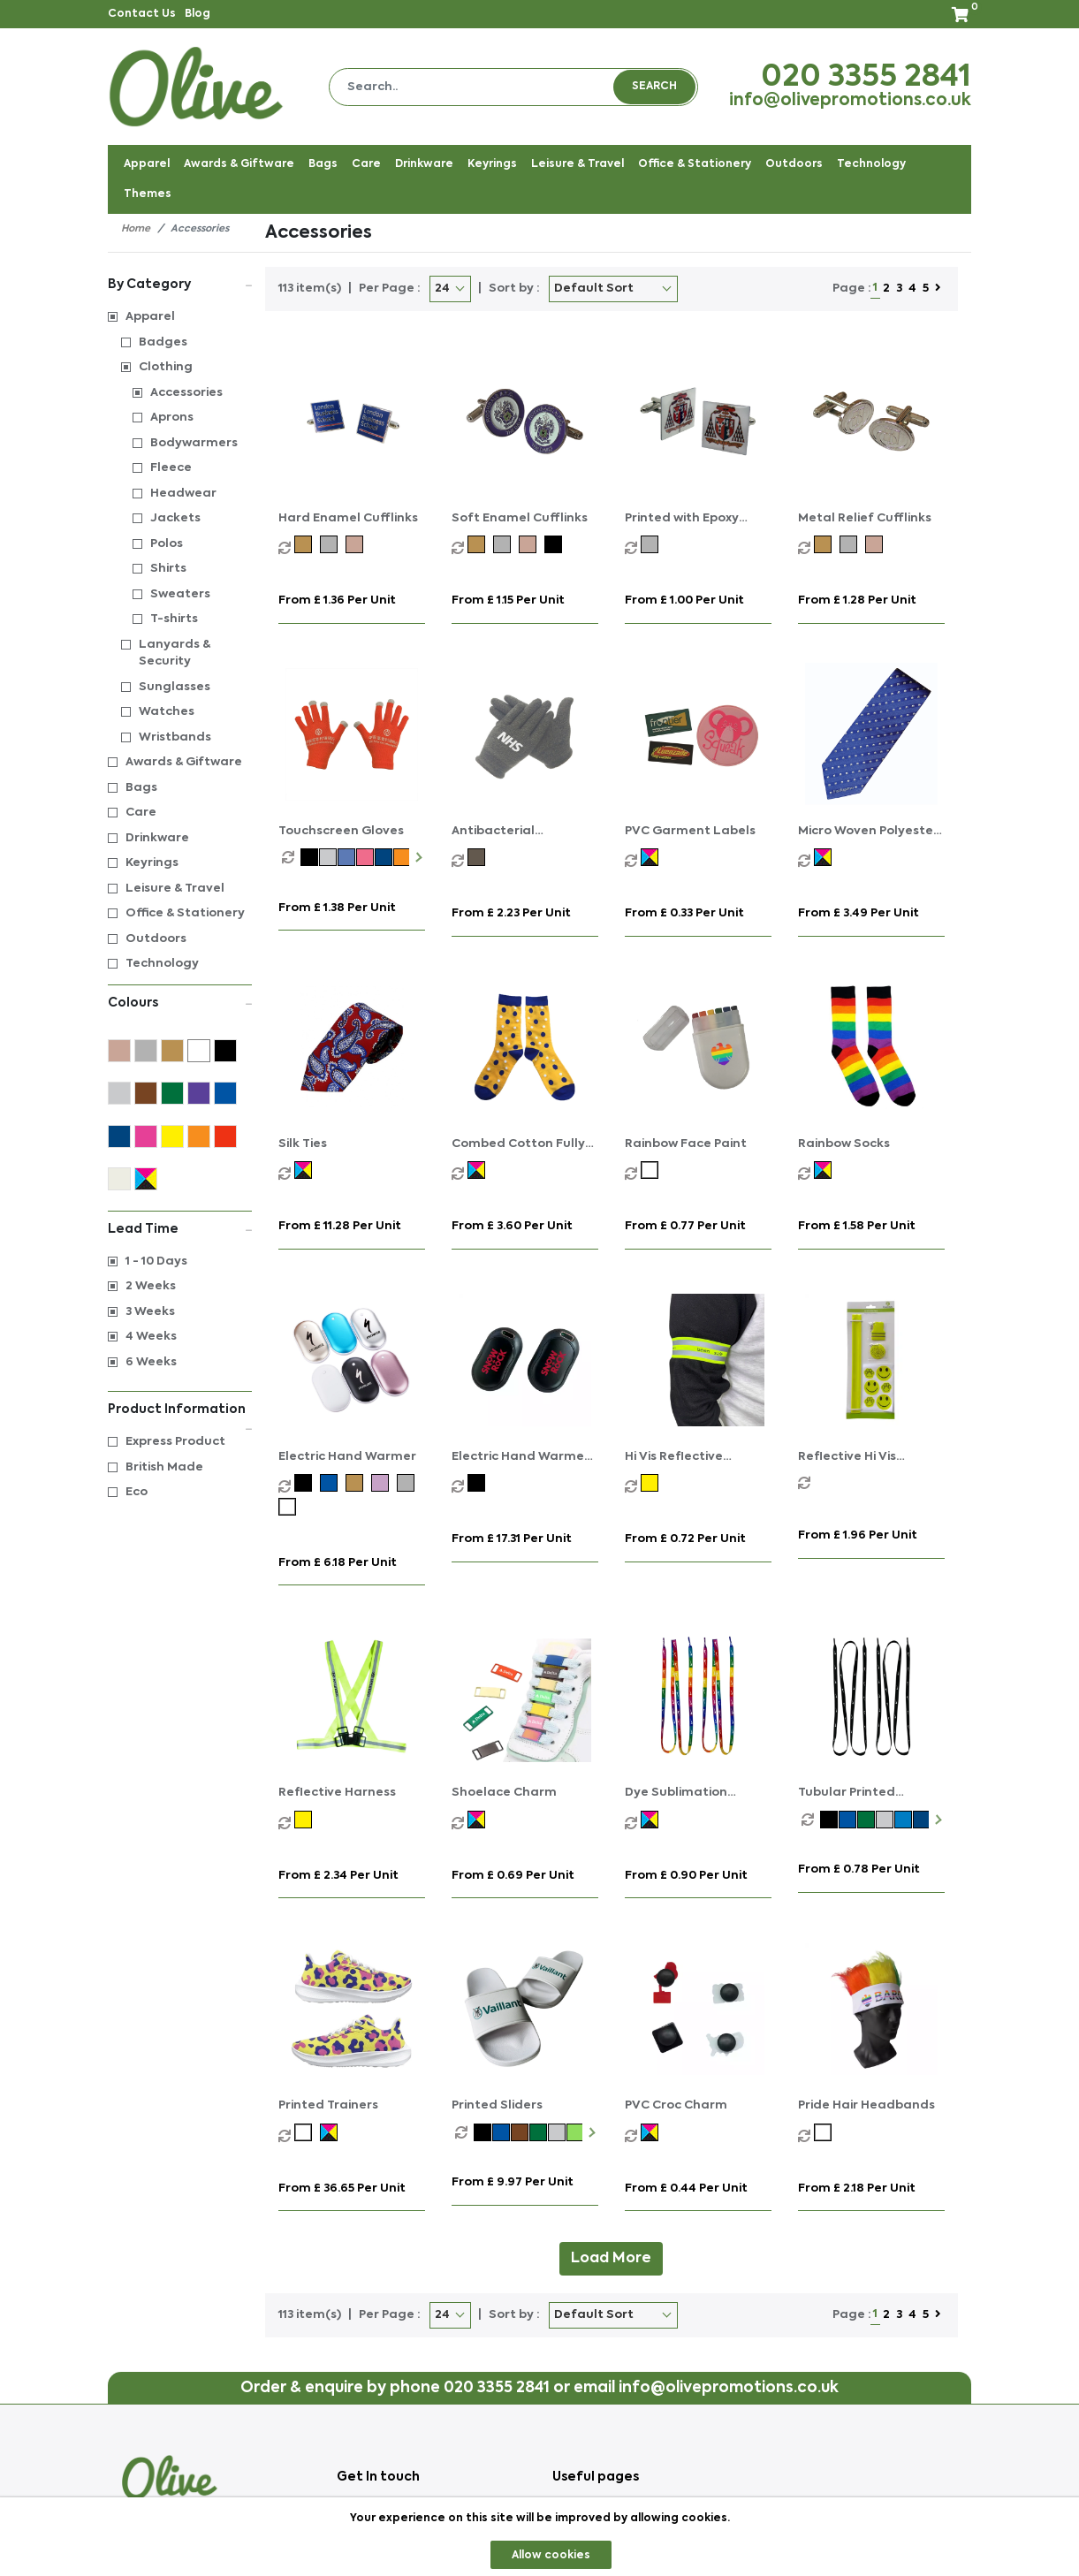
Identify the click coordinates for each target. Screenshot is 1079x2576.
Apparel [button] (147, 164)
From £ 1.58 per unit (857, 1226)
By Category (180, 283)
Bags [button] (323, 164)
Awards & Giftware (183, 762)
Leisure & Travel (174, 888)
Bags (141, 788)
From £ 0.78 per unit (859, 1869)
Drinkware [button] (424, 164)
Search (654, 86)
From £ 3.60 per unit (512, 1226)
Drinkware (157, 838)
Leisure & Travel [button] (577, 164)
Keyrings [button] (492, 164)
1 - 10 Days (156, 1261)
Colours (180, 1001)
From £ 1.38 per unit (337, 908)
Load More (611, 2259)
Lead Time (180, 1227)
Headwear (183, 493)
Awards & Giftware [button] (239, 164)
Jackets (175, 518)
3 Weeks (150, 1312)
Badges (163, 342)
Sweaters (180, 594)
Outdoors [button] (794, 164)
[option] (291, 857)
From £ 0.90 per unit (686, 1875)
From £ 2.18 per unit (857, 2188)
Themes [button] (147, 194)
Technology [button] (871, 164)
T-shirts (174, 619)
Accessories (186, 393)
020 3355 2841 (866, 78)
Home (135, 229)
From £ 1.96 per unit (857, 1535)
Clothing (166, 367)
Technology (162, 963)
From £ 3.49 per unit (858, 913)
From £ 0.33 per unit (684, 913)
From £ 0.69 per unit (513, 1875)
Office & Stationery (185, 913)
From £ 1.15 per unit (508, 600)
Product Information (180, 1411)
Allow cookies (551, 2555)
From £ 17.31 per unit (512, 1539)
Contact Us (142, 14)
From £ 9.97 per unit (513, 2182)
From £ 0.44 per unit (686, 2188)
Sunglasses (174, 687)
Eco (136, 1492)
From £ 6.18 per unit (337, 1563)
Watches (166, 712)
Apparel (150, 317)
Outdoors (155, 939)
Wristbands (175, 737)
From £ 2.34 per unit (338, 1875)
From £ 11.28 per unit (339, 1226)
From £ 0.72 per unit (685, 1539)
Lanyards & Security (174, 653)
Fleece (171, 468)
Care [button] (366, 164)
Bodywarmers (194, 443)
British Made (164, 1467)
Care (140, 812)
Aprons (172, 417)
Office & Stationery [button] (694, 164)
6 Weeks (151, 1362)
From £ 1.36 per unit (337, 600)
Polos (166, 544)
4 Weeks (151, 1336)
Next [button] (416, 857)
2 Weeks (150, 1286)
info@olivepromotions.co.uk (850, 101)
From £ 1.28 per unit (857, 600)
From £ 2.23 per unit (511, 913)
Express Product (175, 1442)
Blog (197, 14)
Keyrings (152, 863)
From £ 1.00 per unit (684, 600)
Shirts (168, 568)
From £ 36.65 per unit (342, 2188)
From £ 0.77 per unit (685, 1226)
